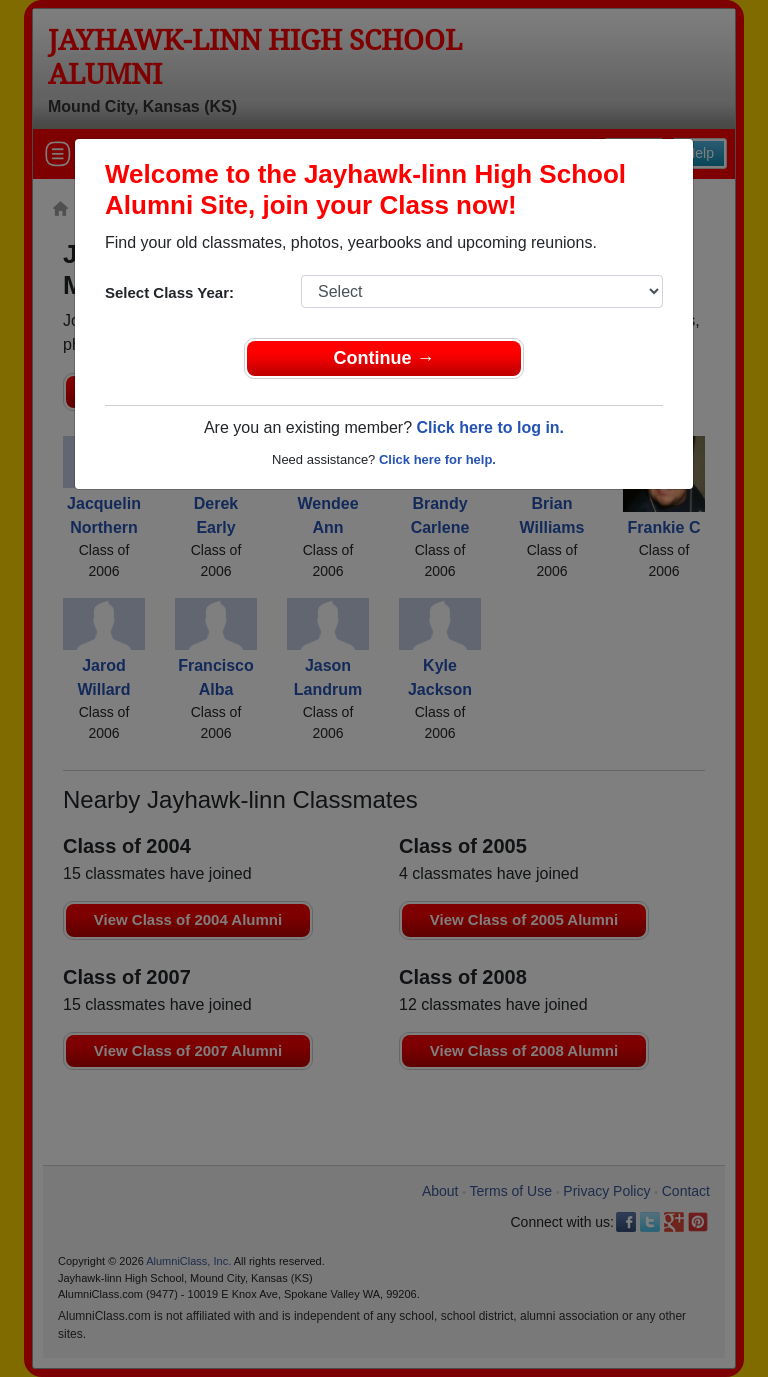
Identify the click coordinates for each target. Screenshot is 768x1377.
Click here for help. (437, 459)
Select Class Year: (169, 292)
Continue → (384, 358)
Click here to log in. (490, 427)
